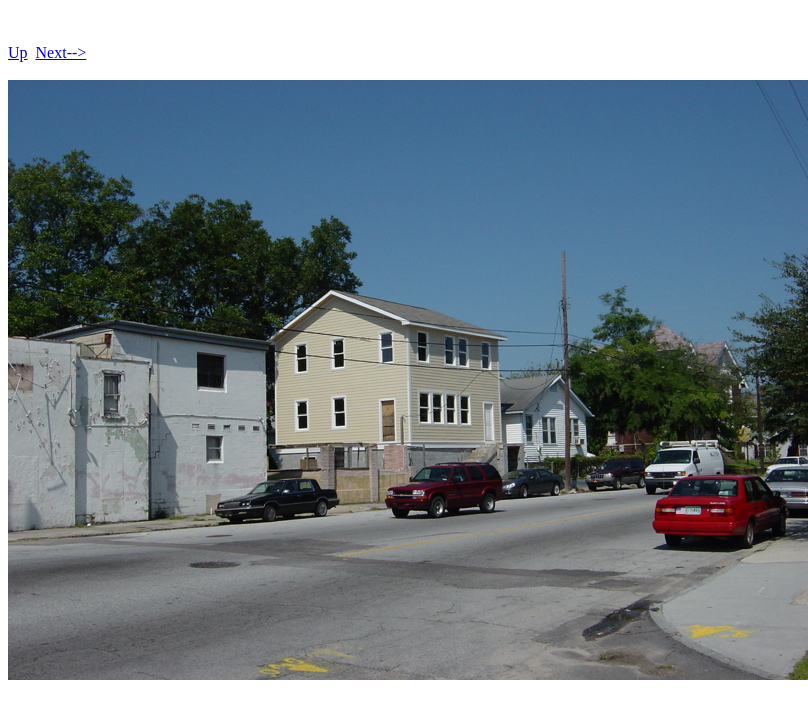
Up (18, 52)
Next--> (61, 52)
